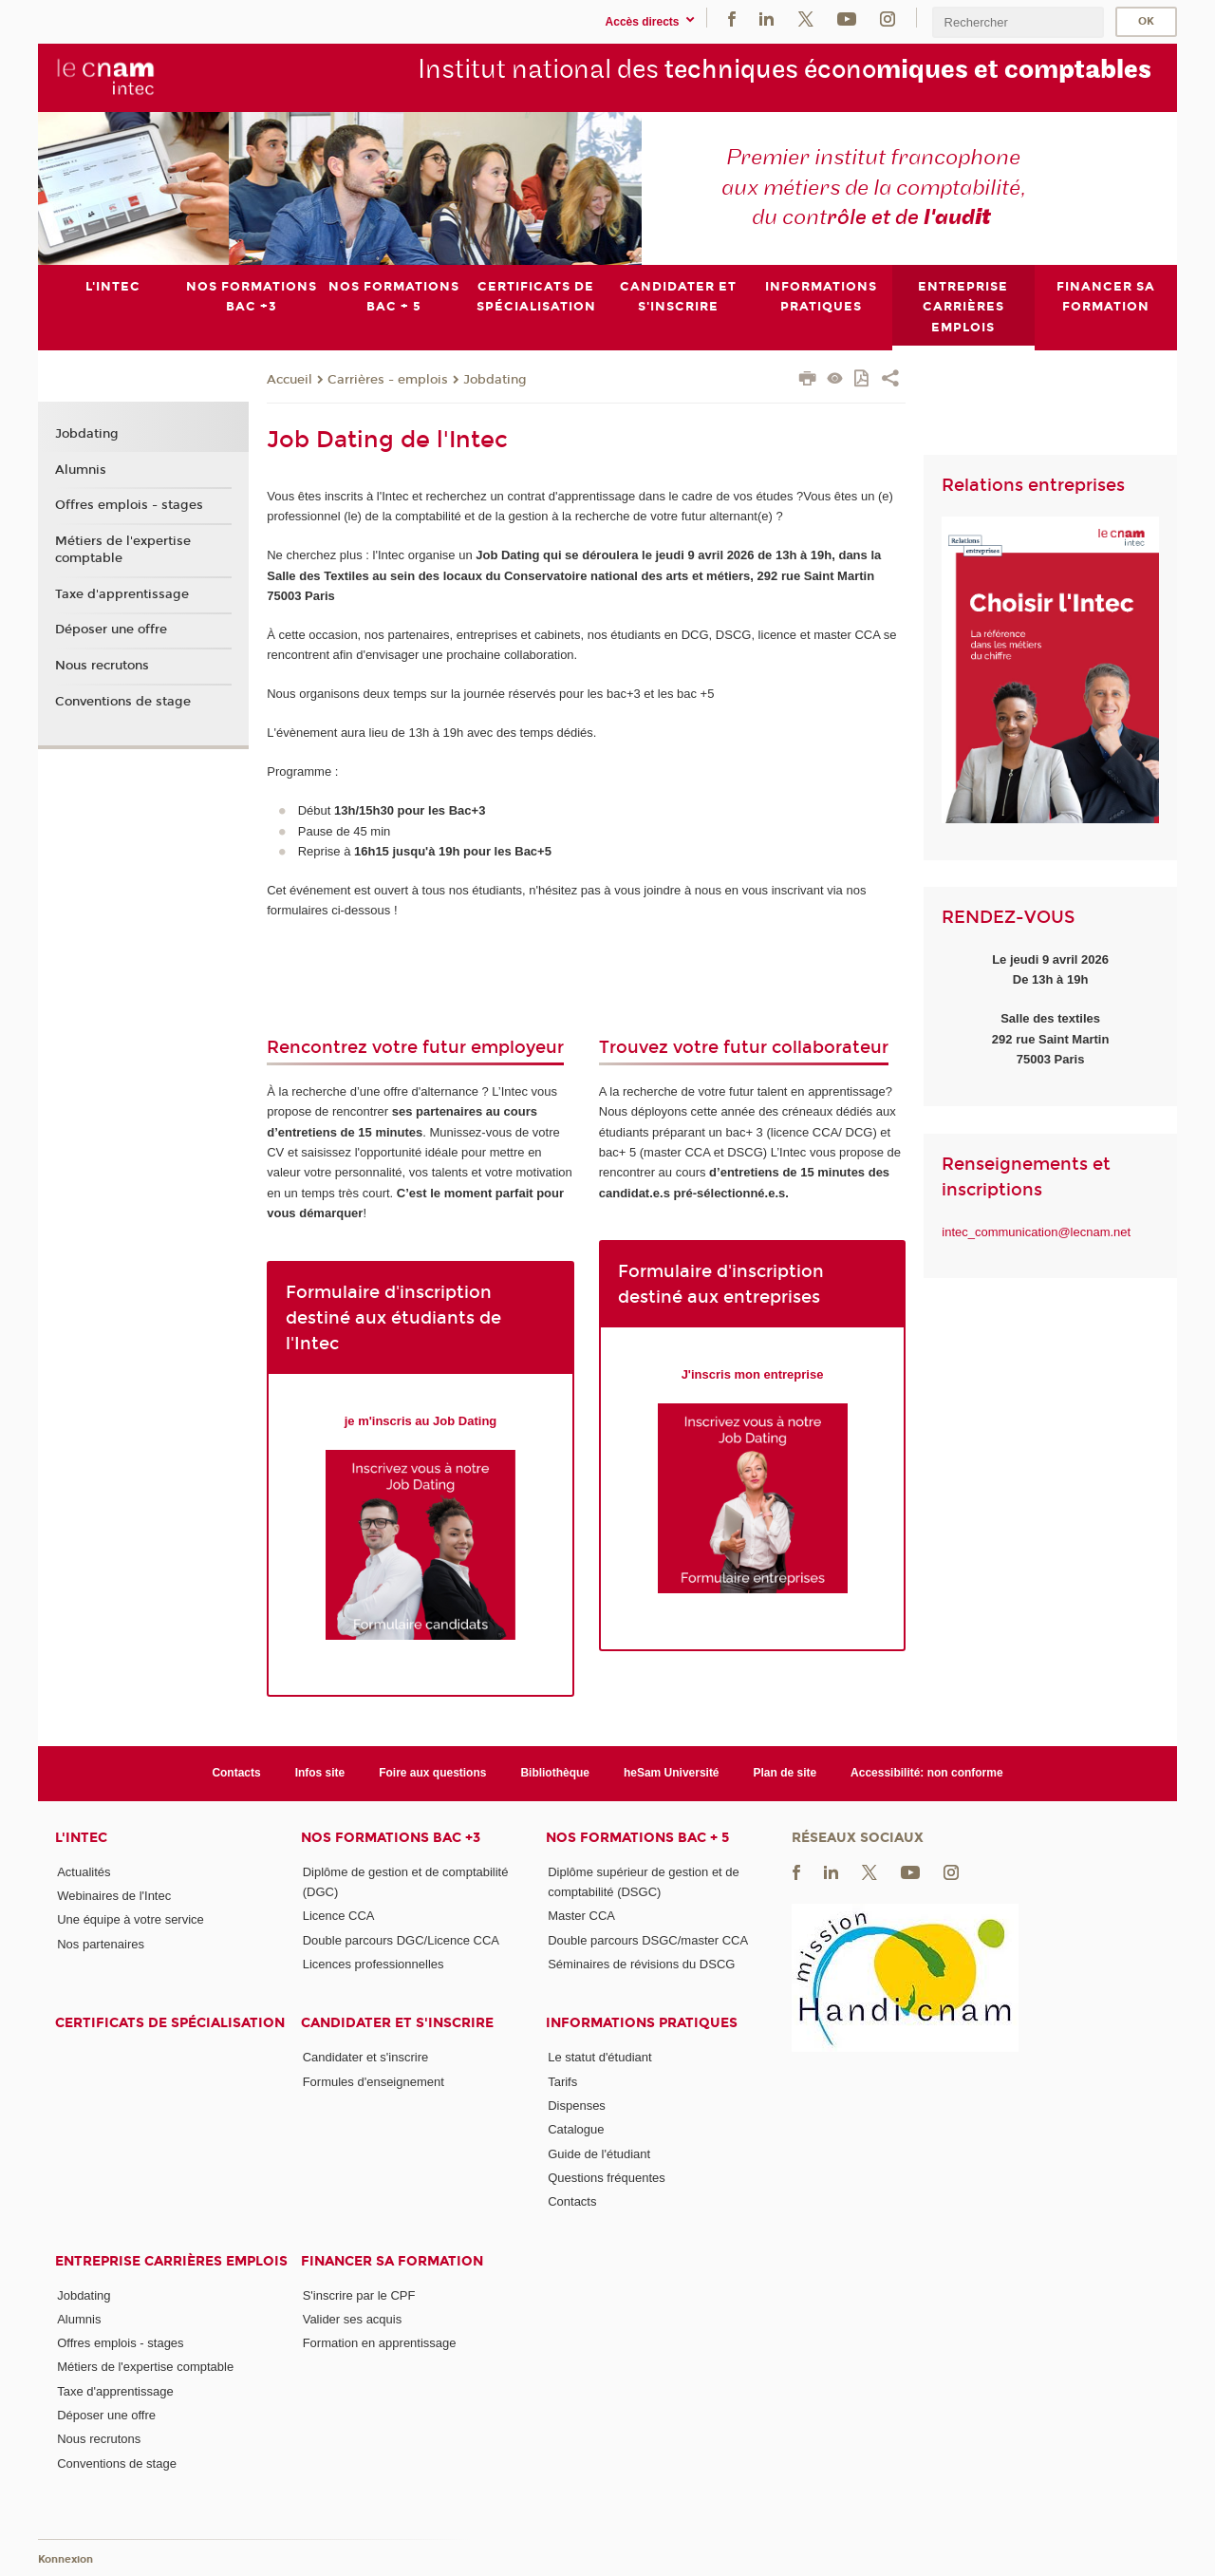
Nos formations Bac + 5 (637, 1837)
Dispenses (577, 2105)
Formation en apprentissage (380, 2343)
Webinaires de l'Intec (114, 1896)
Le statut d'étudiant (599, 2057)
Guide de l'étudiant (599, 2153)
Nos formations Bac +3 (390, 1837)
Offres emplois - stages (129, 505)
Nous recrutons (102, 665)
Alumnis (80, 469)
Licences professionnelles (373, 1964)
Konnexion (65, 2559)
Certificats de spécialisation (170, 2023)
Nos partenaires (100, 1943)
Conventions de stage (123, 701)
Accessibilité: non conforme (926, 1772)
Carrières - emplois (387, 378)
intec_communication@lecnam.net (1036, 1231)
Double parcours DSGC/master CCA (648, 1939)
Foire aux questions (432, 1772)
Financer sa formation (392, 2260)
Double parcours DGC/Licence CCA (401, 1939)
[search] (1017, 22)
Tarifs (562, 2081)
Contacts (236, 1772)
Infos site (320, 1772)
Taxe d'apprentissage (122, 593)
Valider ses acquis (352, 2318)
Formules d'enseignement (373, 2081)
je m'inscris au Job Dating (421, 1420)
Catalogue (576, 2129)
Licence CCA (339, 1915)
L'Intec (81, 1837)
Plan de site (785, 1772)
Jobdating (495, 378)
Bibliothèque (554, 1772)
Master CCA (581, 1915)
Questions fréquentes (606, 2177)
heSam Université (672, 1772)
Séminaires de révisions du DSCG (641, 1964)
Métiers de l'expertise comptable (123, 550)
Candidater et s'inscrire (397, 2023)
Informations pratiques (642, 2023)
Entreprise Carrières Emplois (171, 2260)
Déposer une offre (111, 629)
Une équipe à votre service (130, 1919)
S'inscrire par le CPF (359, 2294)
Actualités (83, 1871)
